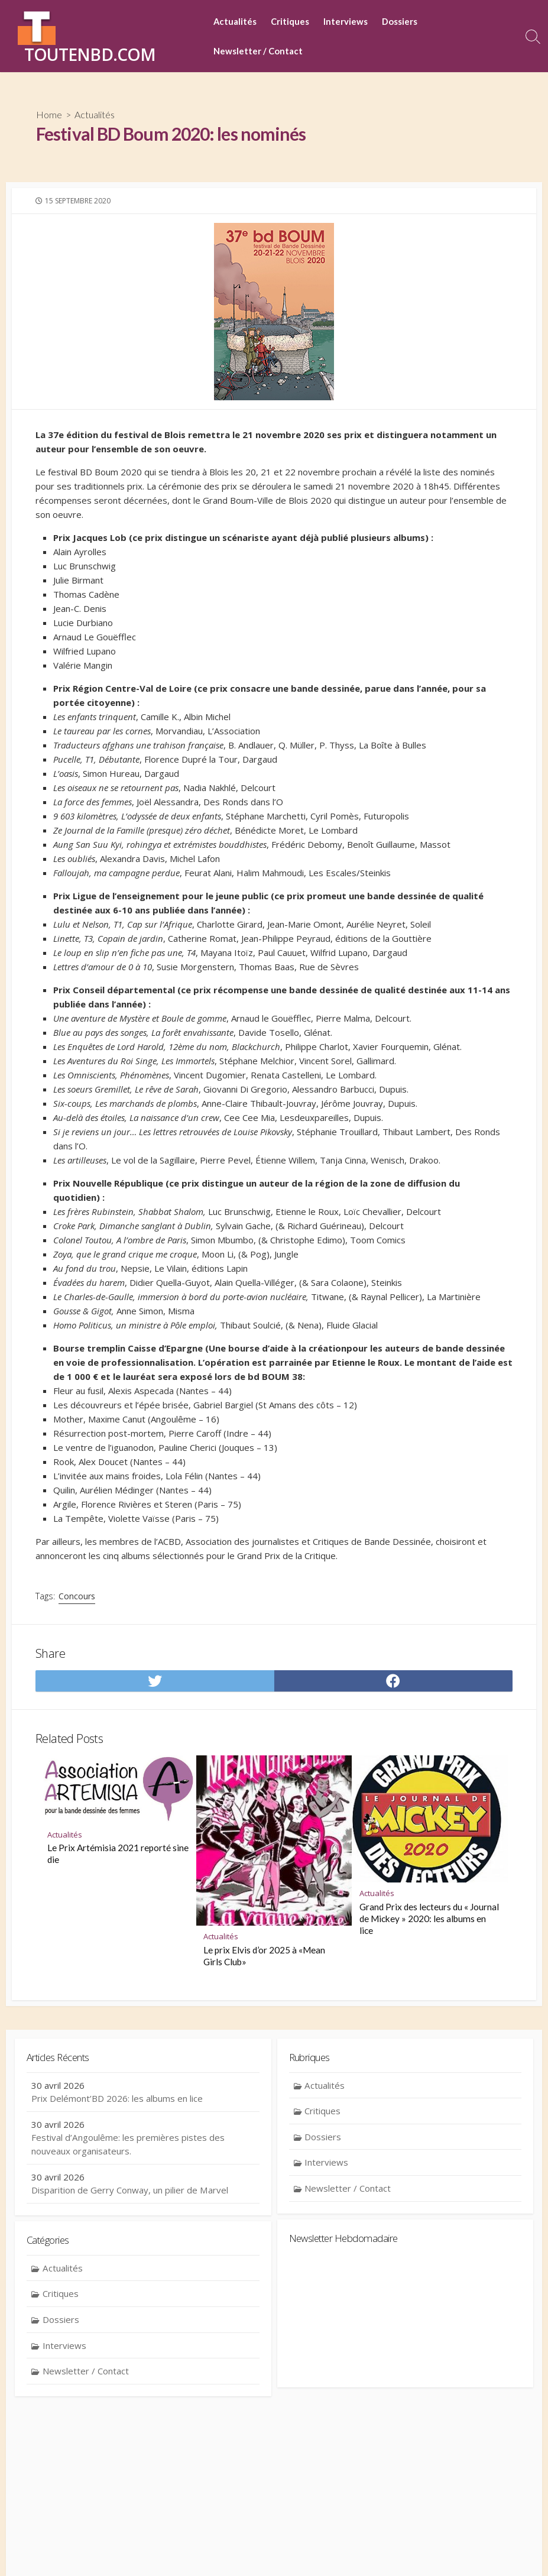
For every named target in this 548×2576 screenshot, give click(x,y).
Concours (78, 1680)
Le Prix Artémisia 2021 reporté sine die (118, 1946)
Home (50, 115)
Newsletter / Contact (258, 51)
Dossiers (399, 21)
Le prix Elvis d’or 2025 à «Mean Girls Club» (264, 2047)
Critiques (290, 21)
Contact (198, 2550)
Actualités (235, 21)
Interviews (345, 21)
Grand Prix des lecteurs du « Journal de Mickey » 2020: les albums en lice (429, 2010)
